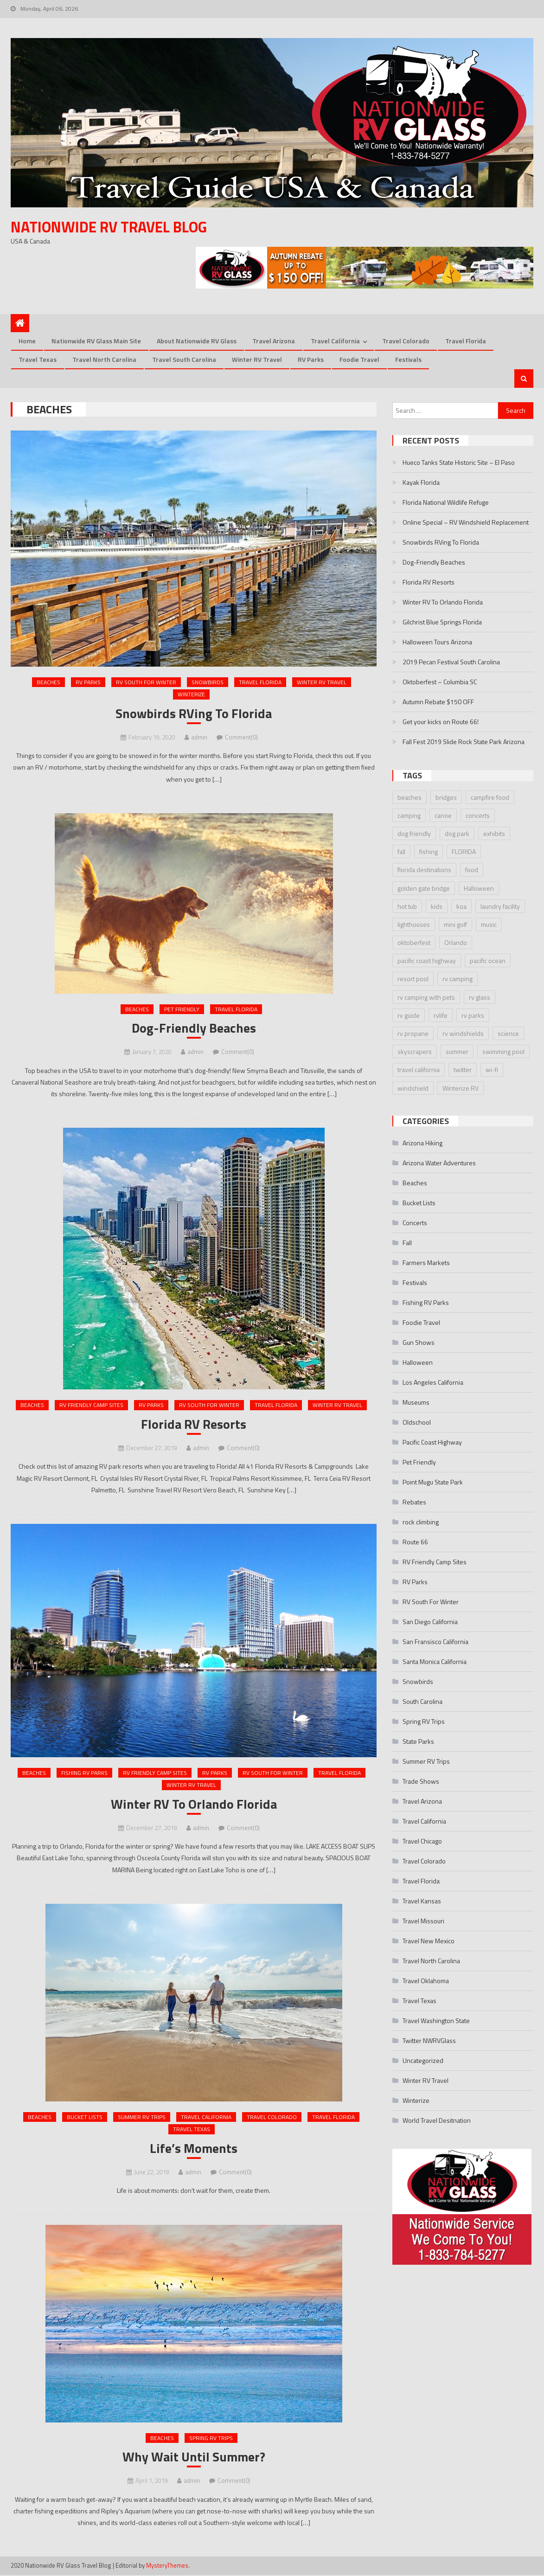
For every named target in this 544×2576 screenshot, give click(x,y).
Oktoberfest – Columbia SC (440, 682)
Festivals (408, 360)
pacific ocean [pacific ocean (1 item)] (488, 961)
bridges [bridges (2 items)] (446, 797)
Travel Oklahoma (426, 1981)
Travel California (335, 341)
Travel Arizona (273, 341)
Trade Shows (421, 1781)
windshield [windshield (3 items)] (413, 1088)
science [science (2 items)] (508, 1034)
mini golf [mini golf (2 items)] (455, 925)
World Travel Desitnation (437, 2121)
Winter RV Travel (257, 360)
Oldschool (417, 1422)
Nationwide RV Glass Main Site (96, 341)
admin (199, 737)
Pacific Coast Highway (432, 1442)
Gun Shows (419, 1343)
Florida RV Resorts (193, 1425)
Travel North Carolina (104, 360)
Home (27, 341)
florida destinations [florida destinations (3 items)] (424, 870)
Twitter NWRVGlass (429, 2041)
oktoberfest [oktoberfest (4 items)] (413, 943)
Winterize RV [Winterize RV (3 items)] (460, 1088)
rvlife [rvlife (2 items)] (441, 1016)
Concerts (415, 1223)
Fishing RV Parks (84, 1773)
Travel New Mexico (428, 1941)
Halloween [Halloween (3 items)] (479, 888)
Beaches (48, 682)
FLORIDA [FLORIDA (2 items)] (464, 852)
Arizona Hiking (422, 1143)
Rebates (414, 1502)
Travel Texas (38, 360)
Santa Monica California (435, 1662)
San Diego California (430, 1622)
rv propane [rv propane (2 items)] (413, 1034)
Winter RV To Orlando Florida (194, 1805)
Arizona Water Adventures (439, 1163)
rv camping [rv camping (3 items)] (457, 979)
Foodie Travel (359, 360)
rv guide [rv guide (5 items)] (408, 1016)
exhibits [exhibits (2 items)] (494, 834)
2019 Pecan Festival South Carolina (451, 662)
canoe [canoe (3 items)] (443, 816)
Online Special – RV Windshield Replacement (466, 522)
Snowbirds (208, 682)
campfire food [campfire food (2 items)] (490, 797)
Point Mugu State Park (433, 1482)
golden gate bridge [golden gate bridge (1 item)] (423, 888)
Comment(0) (241, 737)
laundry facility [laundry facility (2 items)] (500, 907)
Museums (416, 1402)
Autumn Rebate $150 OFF (438, 702)
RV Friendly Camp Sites (91, 1405)
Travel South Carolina (184, 360)
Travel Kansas (422, 1901)
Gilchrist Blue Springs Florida (442, 622)
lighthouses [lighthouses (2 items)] (413, 925)
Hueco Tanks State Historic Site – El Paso (459, 463)
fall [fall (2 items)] (401, 852)
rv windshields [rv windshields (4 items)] (463, 1034)
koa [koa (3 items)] (461, 907)
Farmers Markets (426, 1263)
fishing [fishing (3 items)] (428, 852)
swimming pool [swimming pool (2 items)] (503, 1052)
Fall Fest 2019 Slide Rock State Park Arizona (464, 742)
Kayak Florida (421, 483)
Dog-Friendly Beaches (193, 1029)
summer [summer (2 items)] (457, 1052)
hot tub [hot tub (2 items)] (407, 907)
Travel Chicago (422, 1841)
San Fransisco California (435, 1642)
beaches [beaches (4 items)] (409, 797)
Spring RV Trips (211, 2439)
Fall (407, 1243)
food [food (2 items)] (471, 870)
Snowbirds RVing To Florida (193, 714)
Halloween (418, 1363)
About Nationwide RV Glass (197, 341)
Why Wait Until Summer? (194, 2458)
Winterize (191, 694)
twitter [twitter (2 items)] (463, 1070)
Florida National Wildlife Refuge (446, 502)
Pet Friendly (181, 1009)
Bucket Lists (84, 2117)
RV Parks (311, 360)
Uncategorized (423, 2061)
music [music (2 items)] (489, 925)
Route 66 (415, 1542)
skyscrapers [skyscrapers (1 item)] (414, 1052)
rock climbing (421, 1522)
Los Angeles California (433, 1383)
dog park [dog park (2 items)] (457, 834)
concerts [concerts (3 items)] (478, 816)
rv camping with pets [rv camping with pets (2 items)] (426, 997)
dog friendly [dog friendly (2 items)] (414, 834)
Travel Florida (465, 341)
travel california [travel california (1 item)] (418, 1070)
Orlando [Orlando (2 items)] (455, 943)
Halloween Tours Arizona (437, 642)
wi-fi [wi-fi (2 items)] (492, 1070)
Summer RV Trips (142, 2117)
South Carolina (422, 1702)
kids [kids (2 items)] (436, 907)
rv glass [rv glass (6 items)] (479, 997)
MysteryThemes (167, 2566)
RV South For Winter (146, 682)
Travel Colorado (405, 341)
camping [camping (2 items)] (409, 816)
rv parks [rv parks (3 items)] (472, 1016)
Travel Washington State (436, 2021)
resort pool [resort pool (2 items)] (413, 979)
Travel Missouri (423, 1921)
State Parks (418, 1742)
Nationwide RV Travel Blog (109, 227)
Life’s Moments (194, 2149)
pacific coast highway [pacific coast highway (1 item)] (426, 961)
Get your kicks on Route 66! (441, 722)
